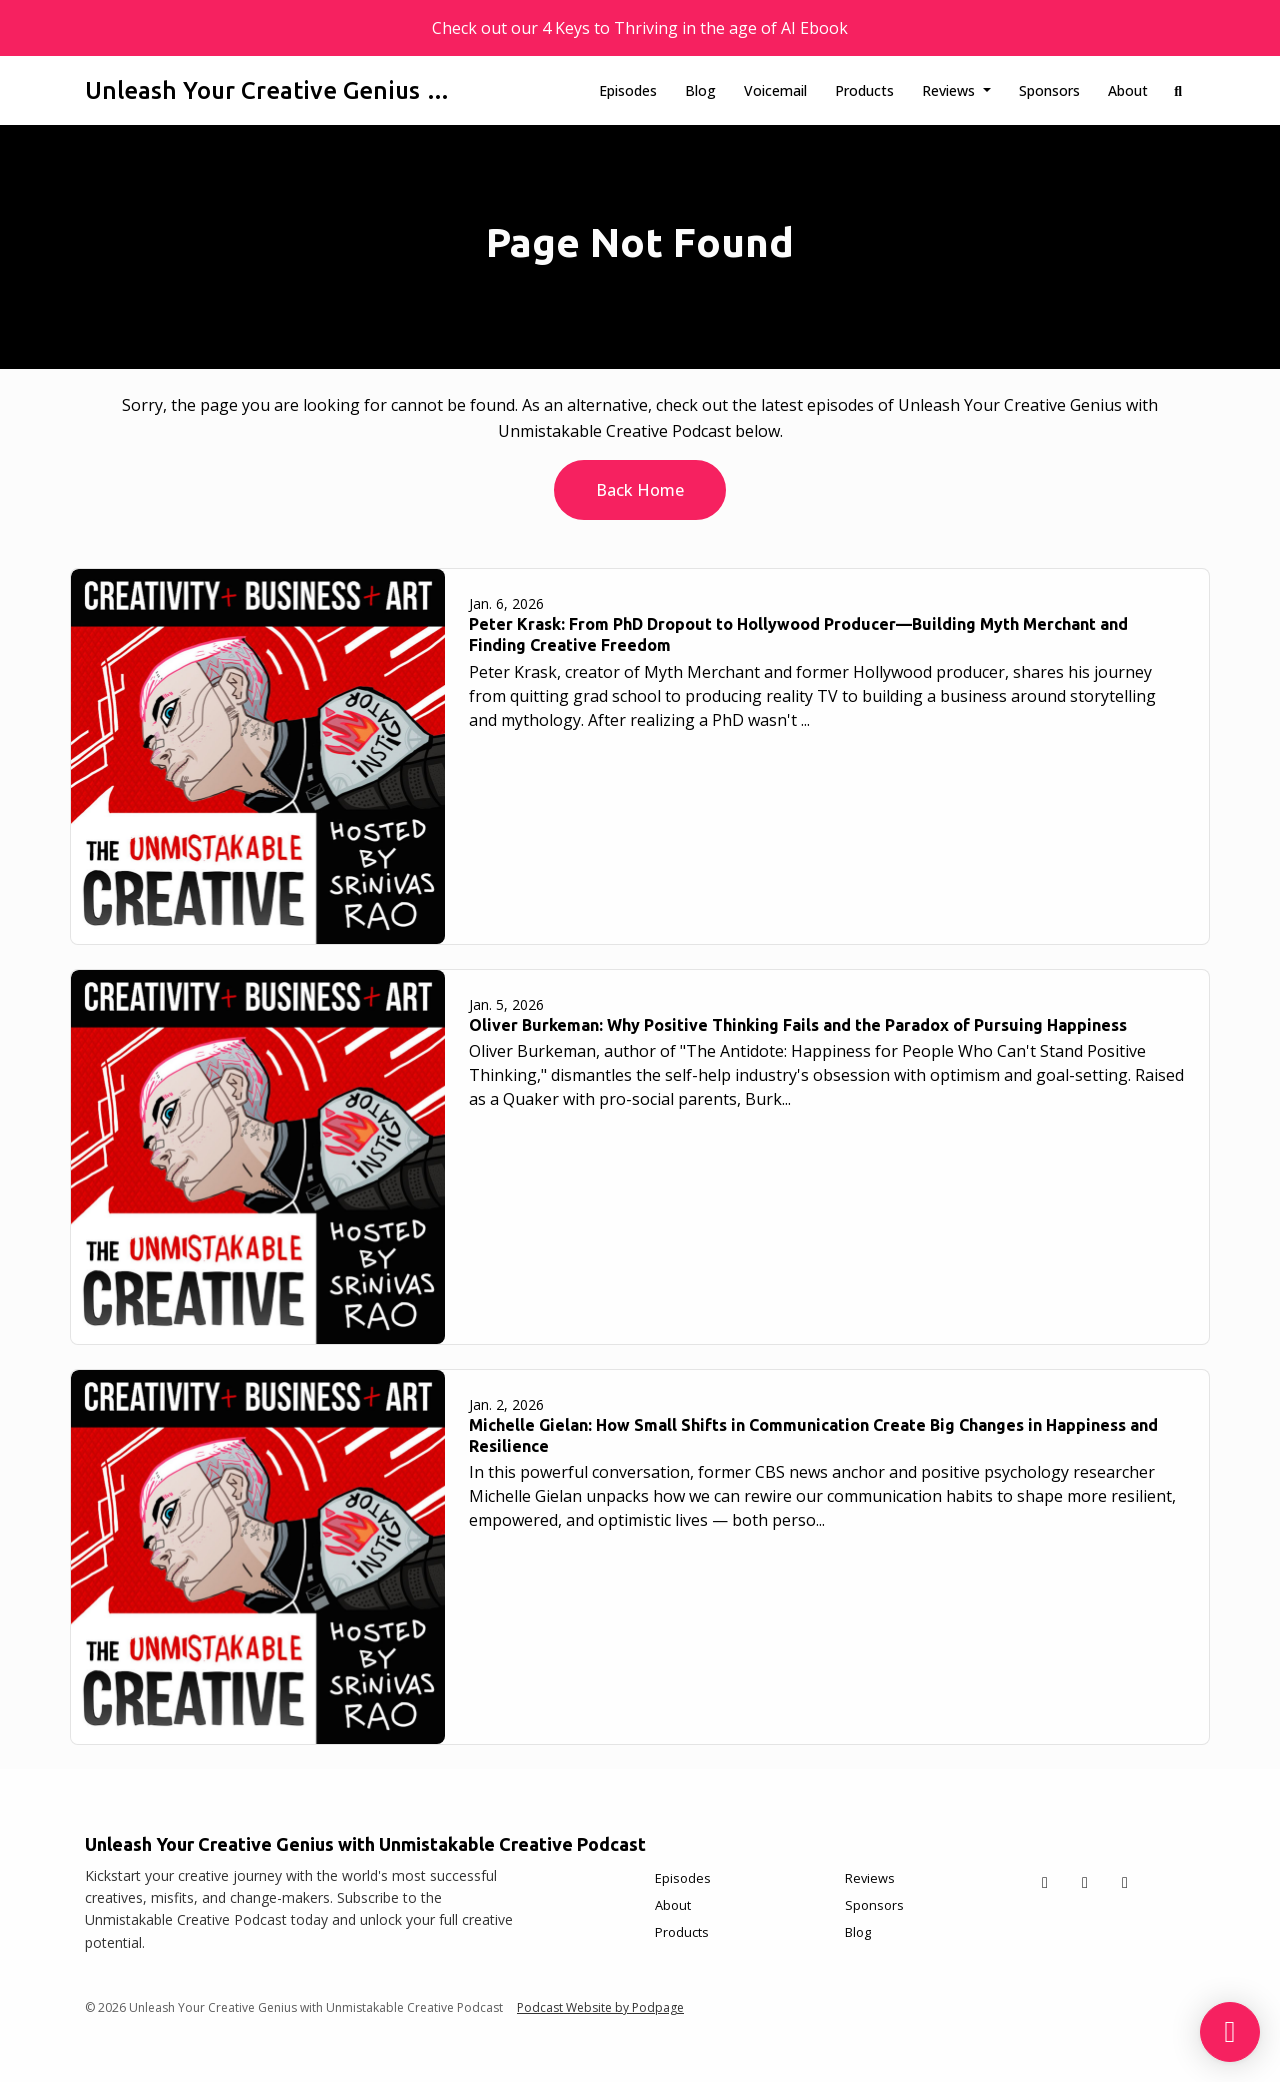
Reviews (950, 90)
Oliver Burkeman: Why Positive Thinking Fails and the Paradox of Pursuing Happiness (798, 1025)
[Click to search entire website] (1179, 90)
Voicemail (775, 90)
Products (864, 90)
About (1128, 90)
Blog (700, 90)
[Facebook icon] (1085, 1882)
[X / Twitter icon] (1045, 1882)
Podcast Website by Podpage (600, 2007)
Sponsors (1049, 90)
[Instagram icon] (1125, 1882)
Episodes (628, 90)
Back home (640, 490)
